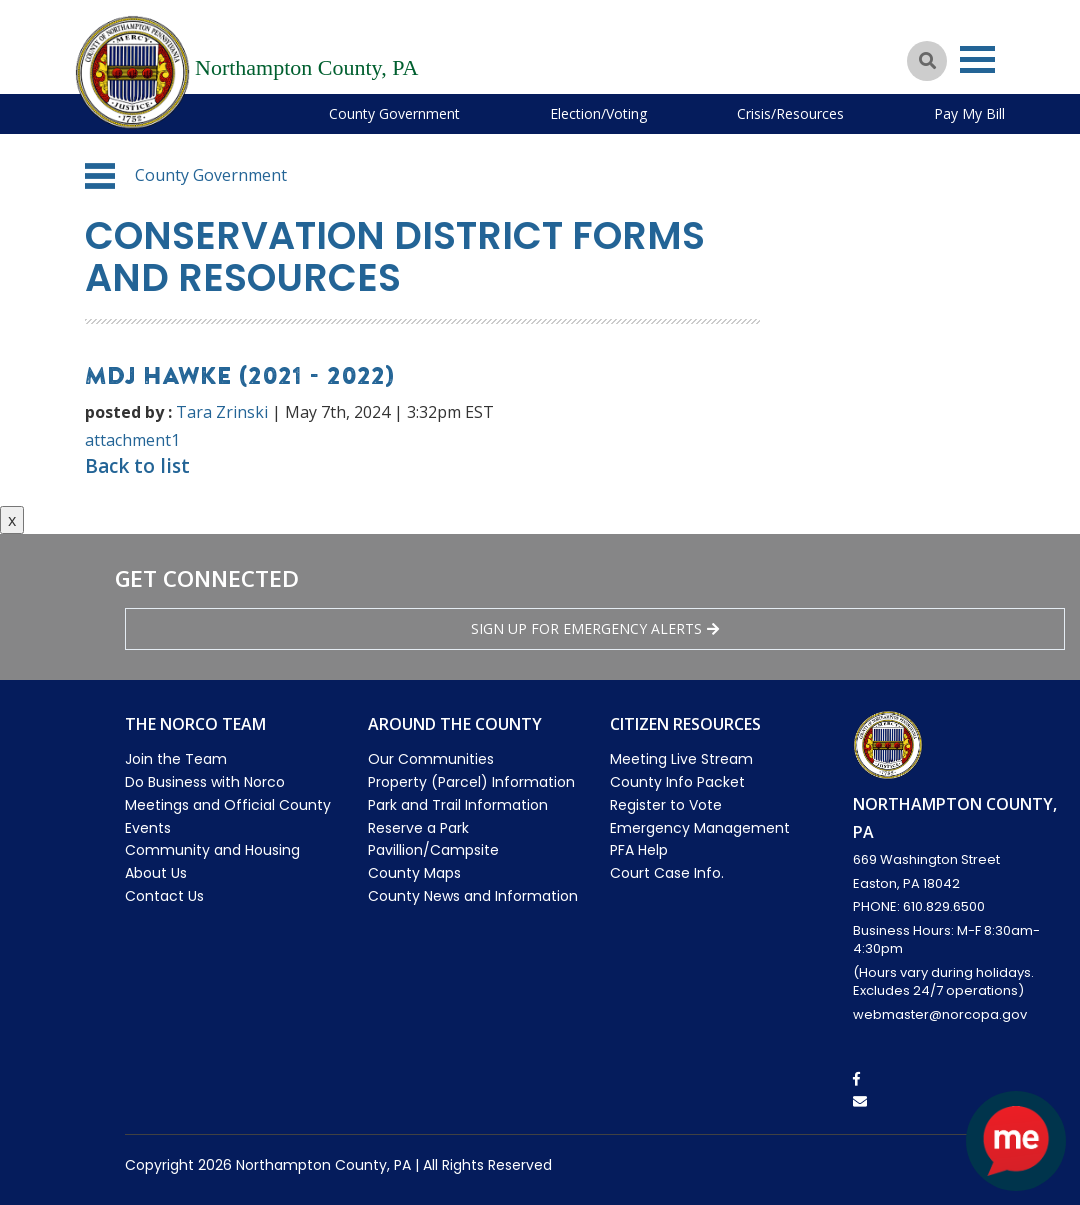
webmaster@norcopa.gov (940, 1014)
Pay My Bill (969, 113)
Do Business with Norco (205, 782)
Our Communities (431, 759)
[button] (100, 176)
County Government (394, 113)
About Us (156, 873)
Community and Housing (212, 850)
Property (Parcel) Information (471, 782)
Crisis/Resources (790, 113)
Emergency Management (700, 828)
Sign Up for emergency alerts (595, 628)
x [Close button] (12, 520)
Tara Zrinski (222, 412)
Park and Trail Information (458, 805)
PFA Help (639, 850)
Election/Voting (598, 113)
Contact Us (164, 896)
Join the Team (176, 759)
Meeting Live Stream (681, 759)
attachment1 (132, 440)
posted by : (128, 412)
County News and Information (473, 896)
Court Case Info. (667, 873)
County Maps (414, 873)
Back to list (137, 466)
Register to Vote (666, 805)
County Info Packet (677, 782)
